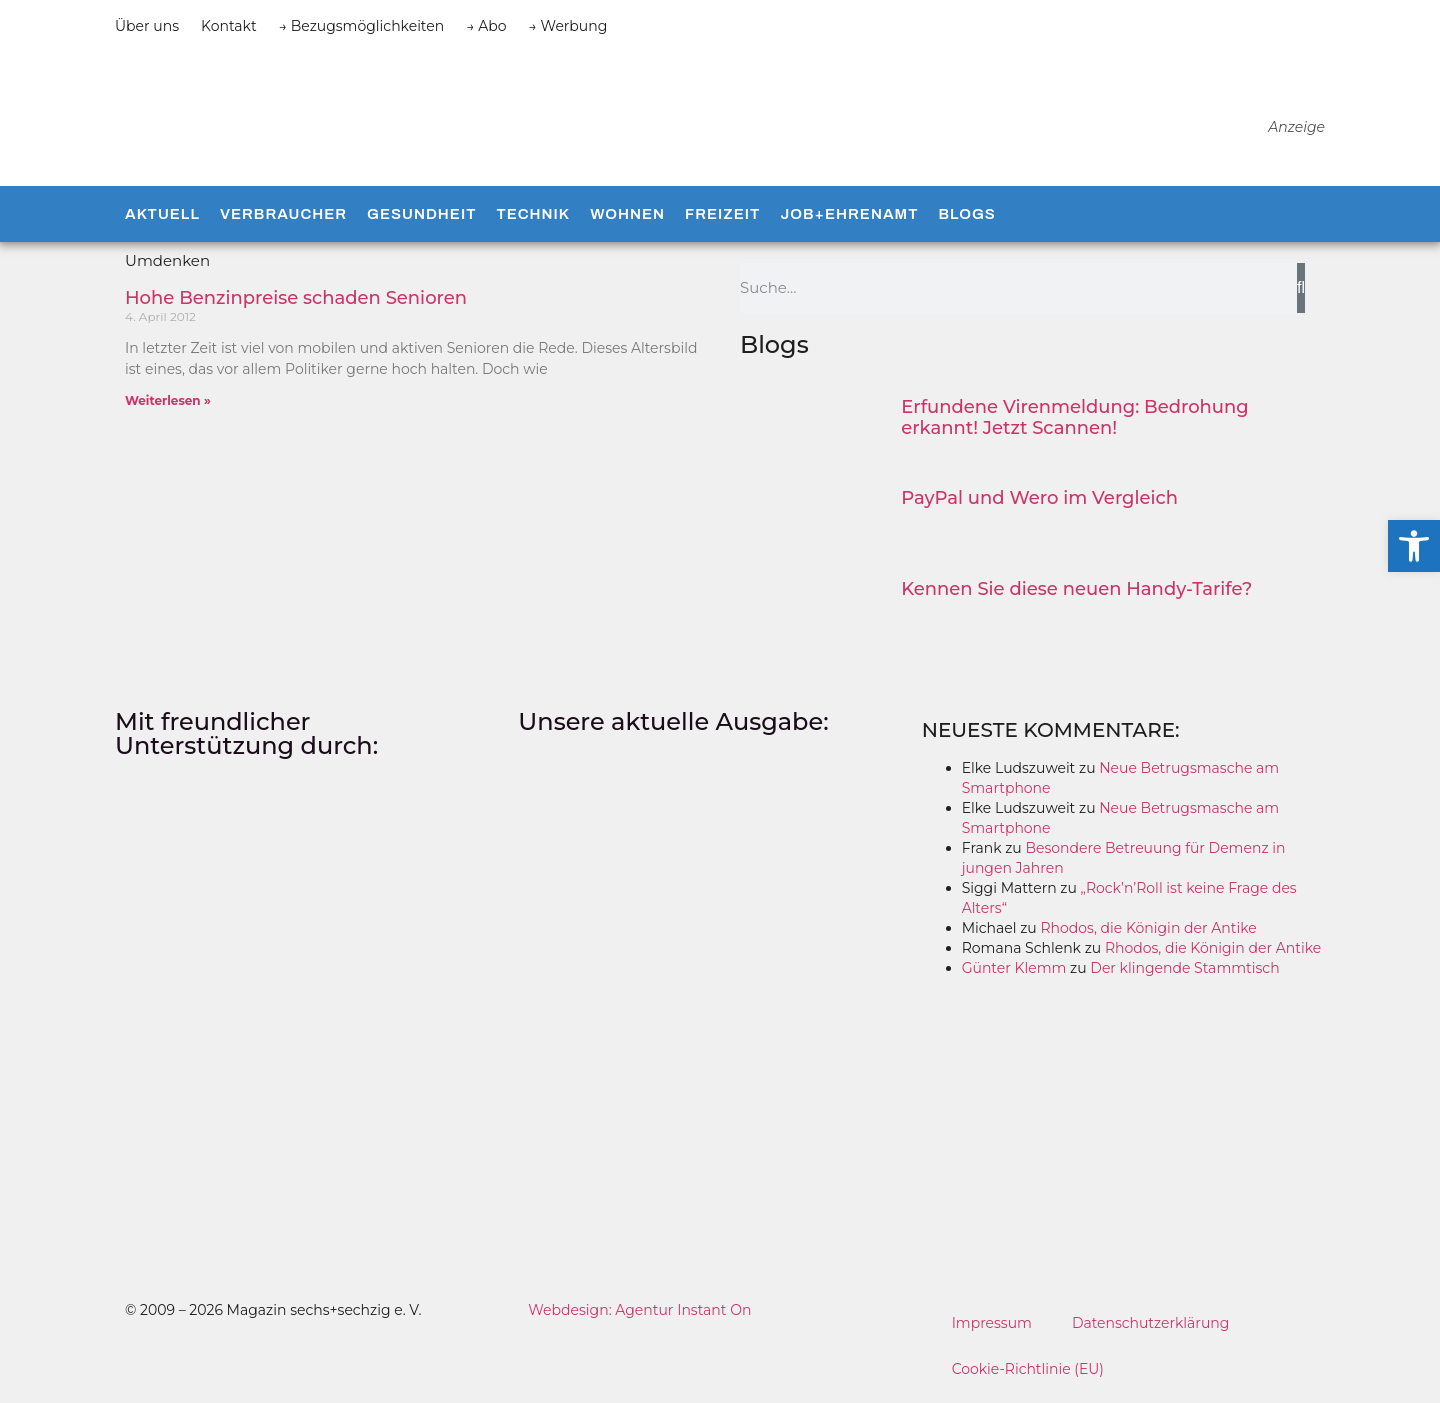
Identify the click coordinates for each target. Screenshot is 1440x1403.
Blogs (966, 220)
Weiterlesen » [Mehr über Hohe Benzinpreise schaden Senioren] (168, 405)
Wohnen (627, 220)
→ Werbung (568, 26)
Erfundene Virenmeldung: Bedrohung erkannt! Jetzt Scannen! (1074, 423)
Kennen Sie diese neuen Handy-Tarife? (1076, 594)
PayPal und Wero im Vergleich (1039, 503)
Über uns (147, 26)
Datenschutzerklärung (1151, 1328)
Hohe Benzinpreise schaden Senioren (296, 303)
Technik (533, 220)
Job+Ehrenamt (849, 220)
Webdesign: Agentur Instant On (639, 1315)
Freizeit (722, 220)
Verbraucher (283, 220)
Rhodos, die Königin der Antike (1148, 933)
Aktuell (162, 220)
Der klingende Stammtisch (1184, 973)
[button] (1414, 546)
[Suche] (1301, 293)
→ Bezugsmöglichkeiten (362, 26)
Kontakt (229, 26)
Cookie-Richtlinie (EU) (1028, 1374)
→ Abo (486, 26)
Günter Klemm (1014, 973)
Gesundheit (421, 220)
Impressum (992, 1328)
